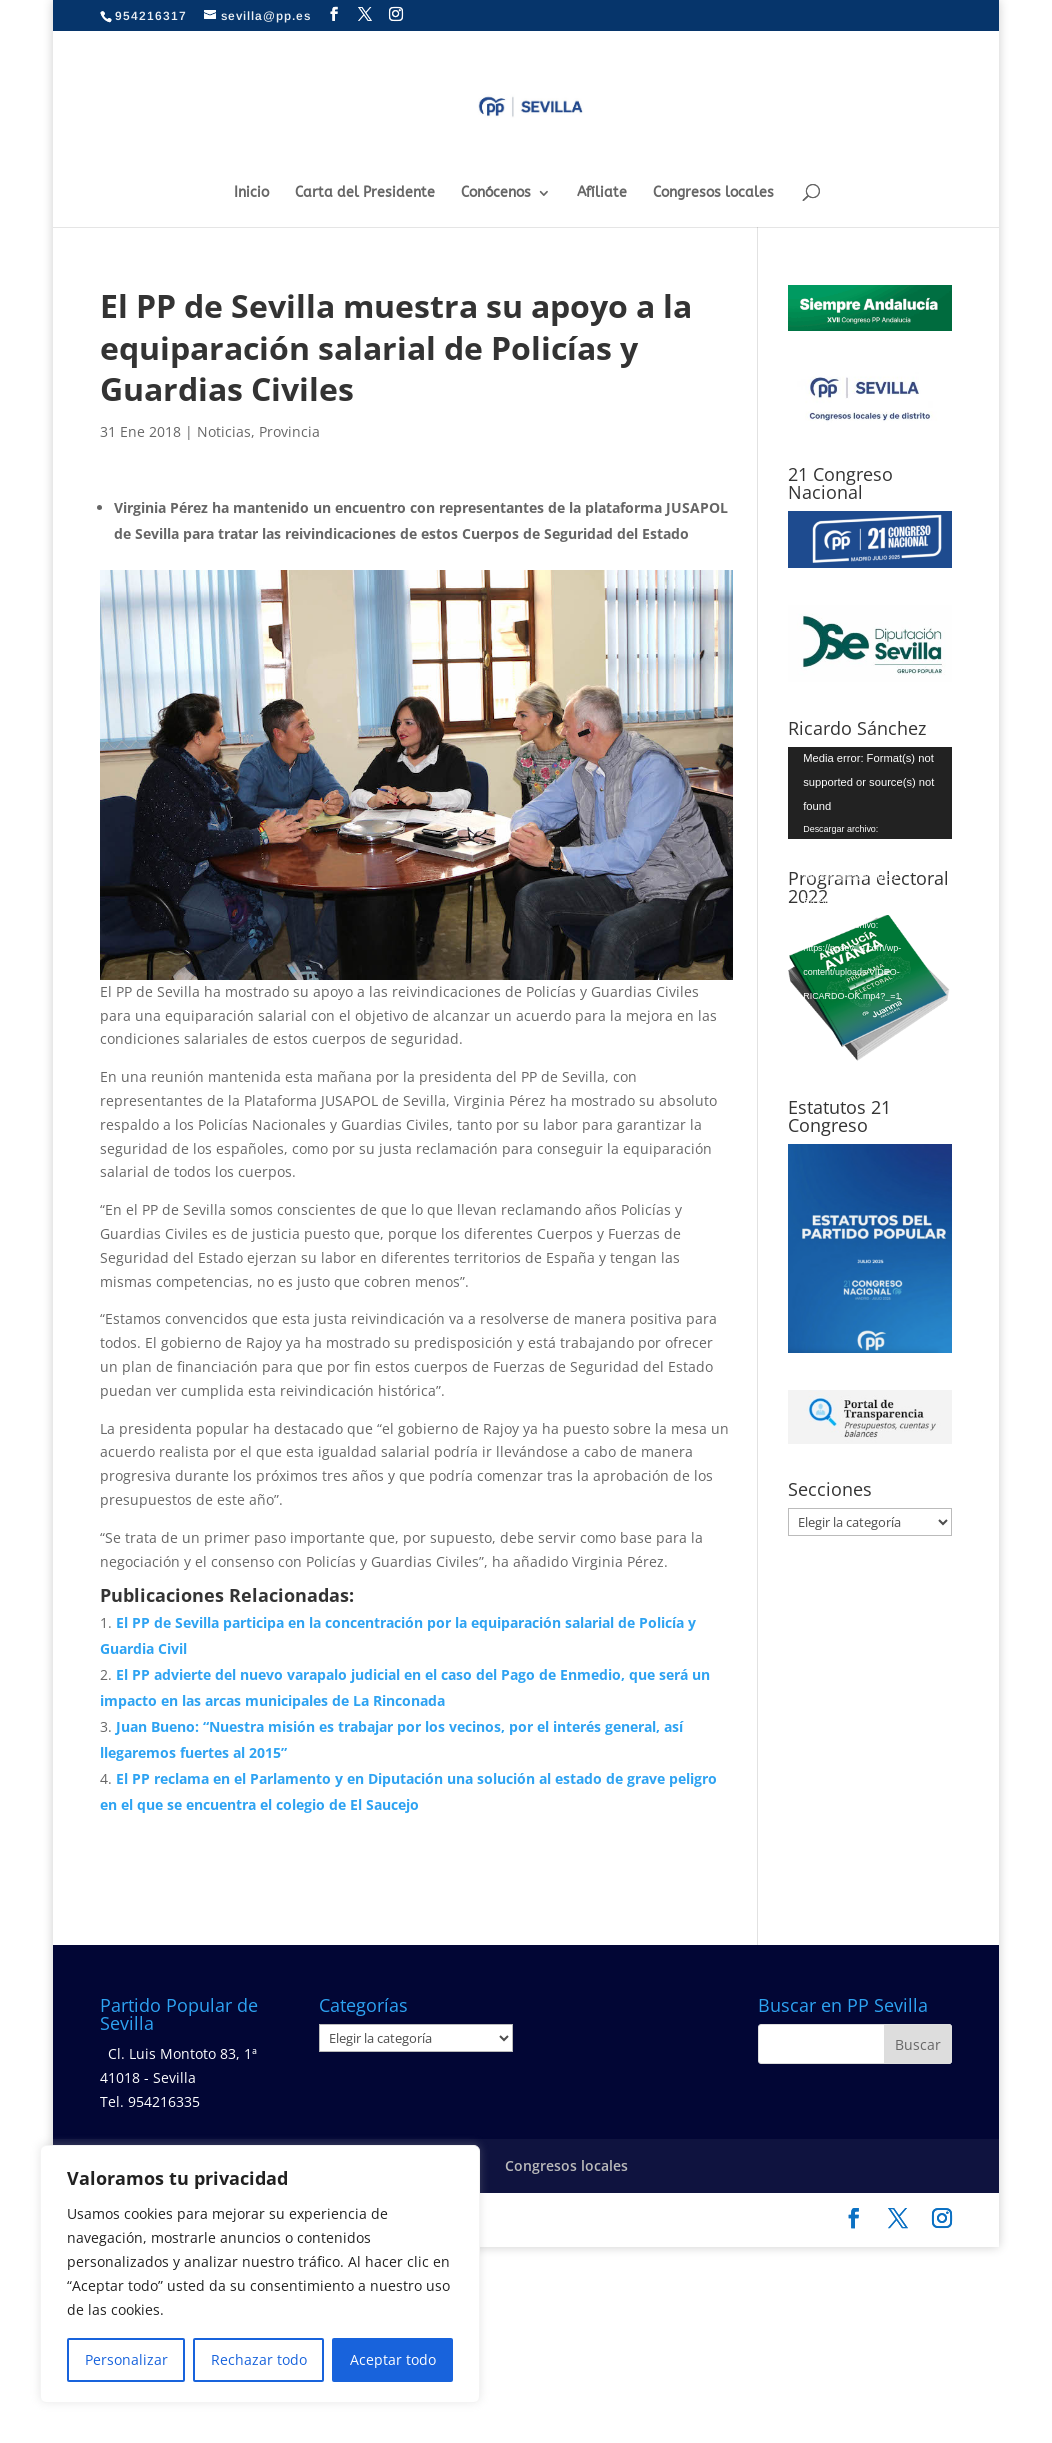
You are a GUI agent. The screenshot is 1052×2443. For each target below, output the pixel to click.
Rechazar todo (259, 2359)
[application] (870, 793)
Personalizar (126, 2359)
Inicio (251, 193)
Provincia (289, 431)
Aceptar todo (393, 2359)
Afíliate (602, 193)
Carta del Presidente (365, 193)
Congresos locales (713, 193)
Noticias (224, 431)
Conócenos (496, 193)
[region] (260, 2274)
